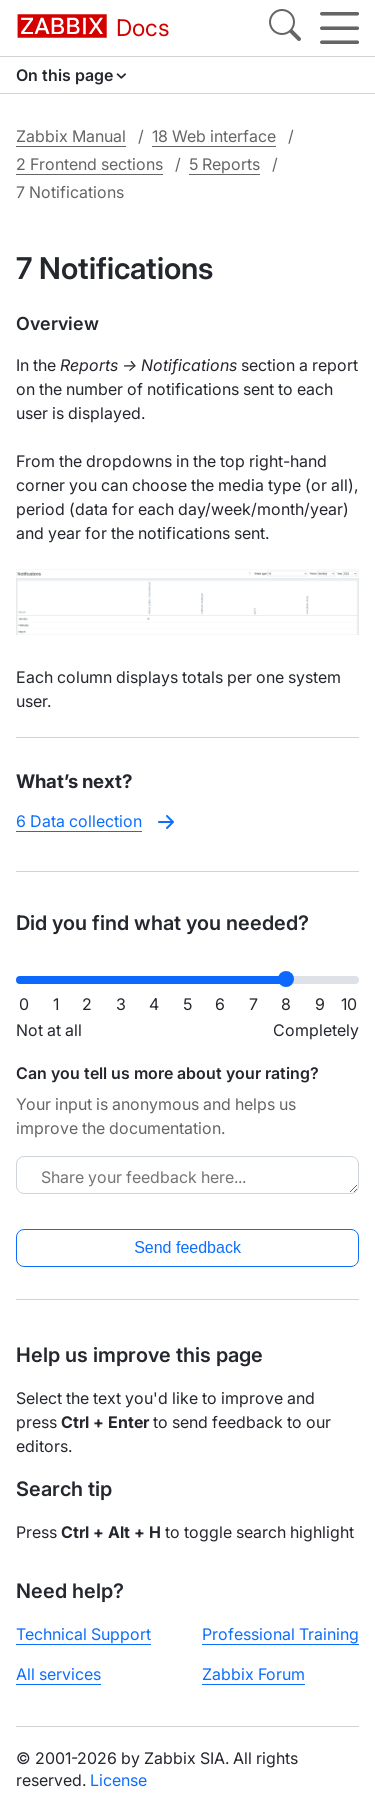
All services (58, 1674)
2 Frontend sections (89, 164)
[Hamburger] (339, 28)
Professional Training (280, 1634)
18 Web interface (214, 136)
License (118, 1780)
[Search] (285, 28)
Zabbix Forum (253, 1674)
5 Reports (224, 164)
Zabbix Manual (71, 136)
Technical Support (83, 1634)
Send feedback (187, 1247)
